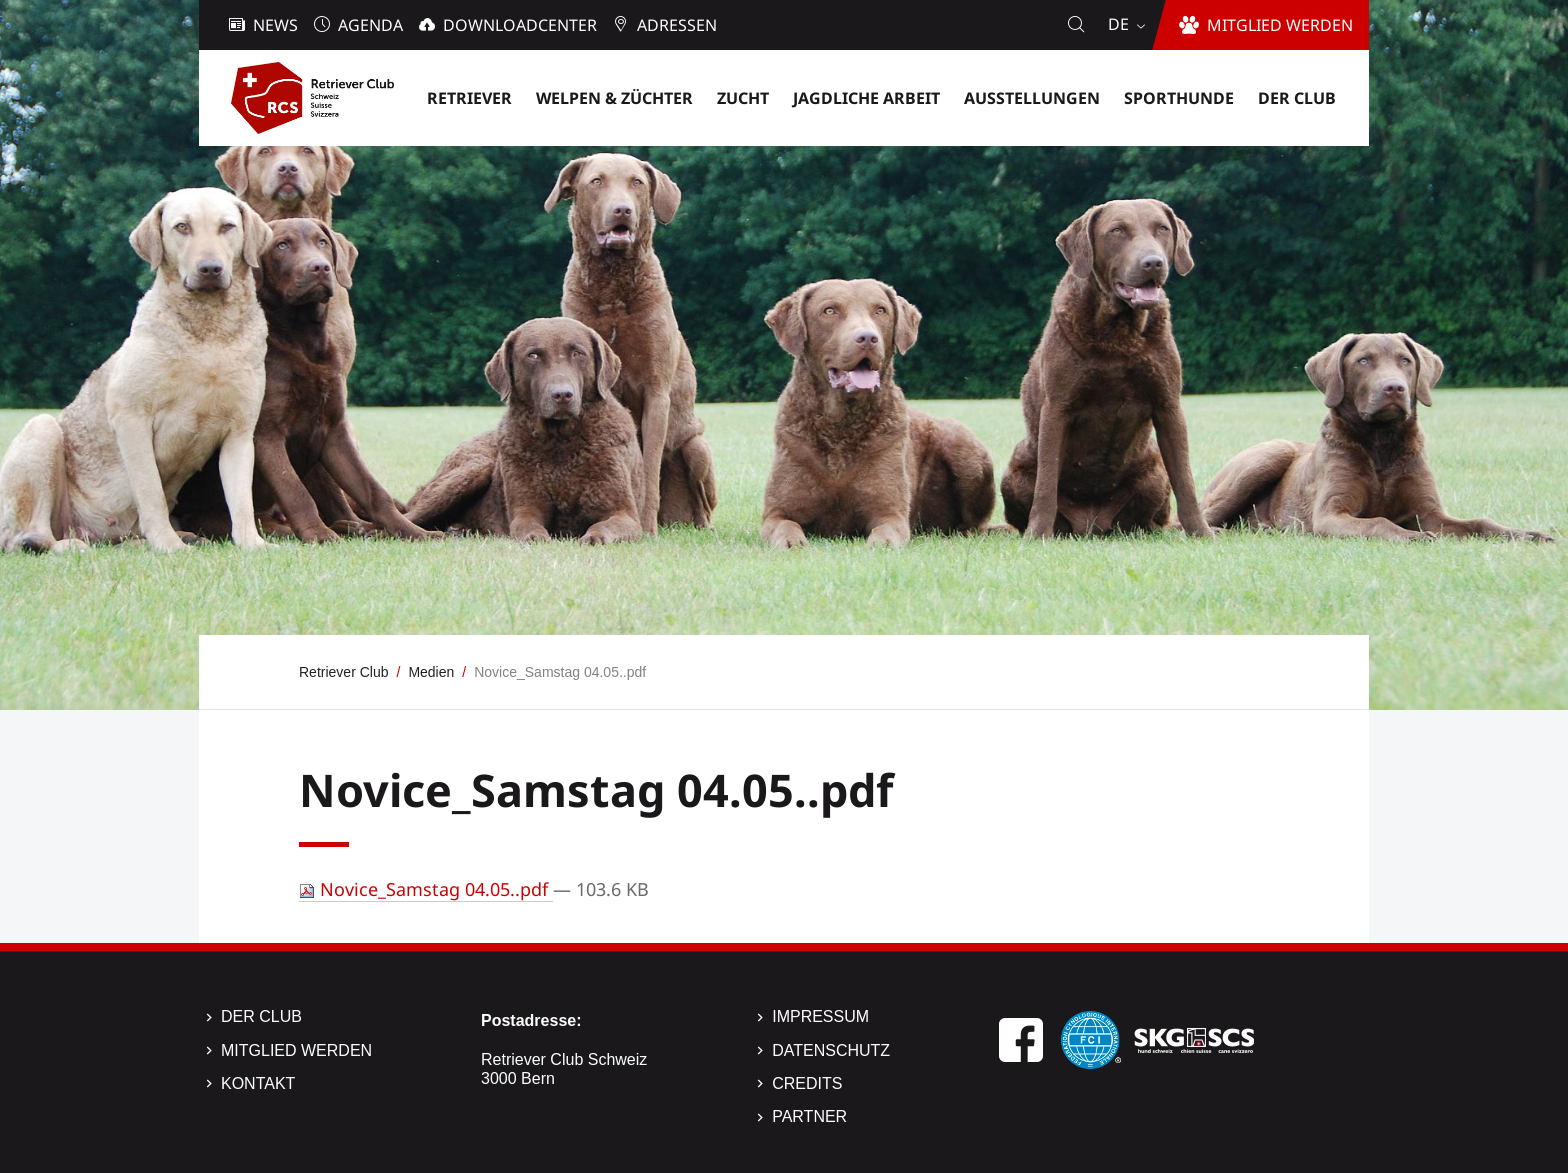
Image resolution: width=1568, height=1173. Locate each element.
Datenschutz (831, 1050)
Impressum (820, 1016)
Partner (809, 1116)
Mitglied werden (296, 1050)
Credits (807, 1083)
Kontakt (258, 1083)
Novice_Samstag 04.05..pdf (426, 889)
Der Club (261, 1016)
